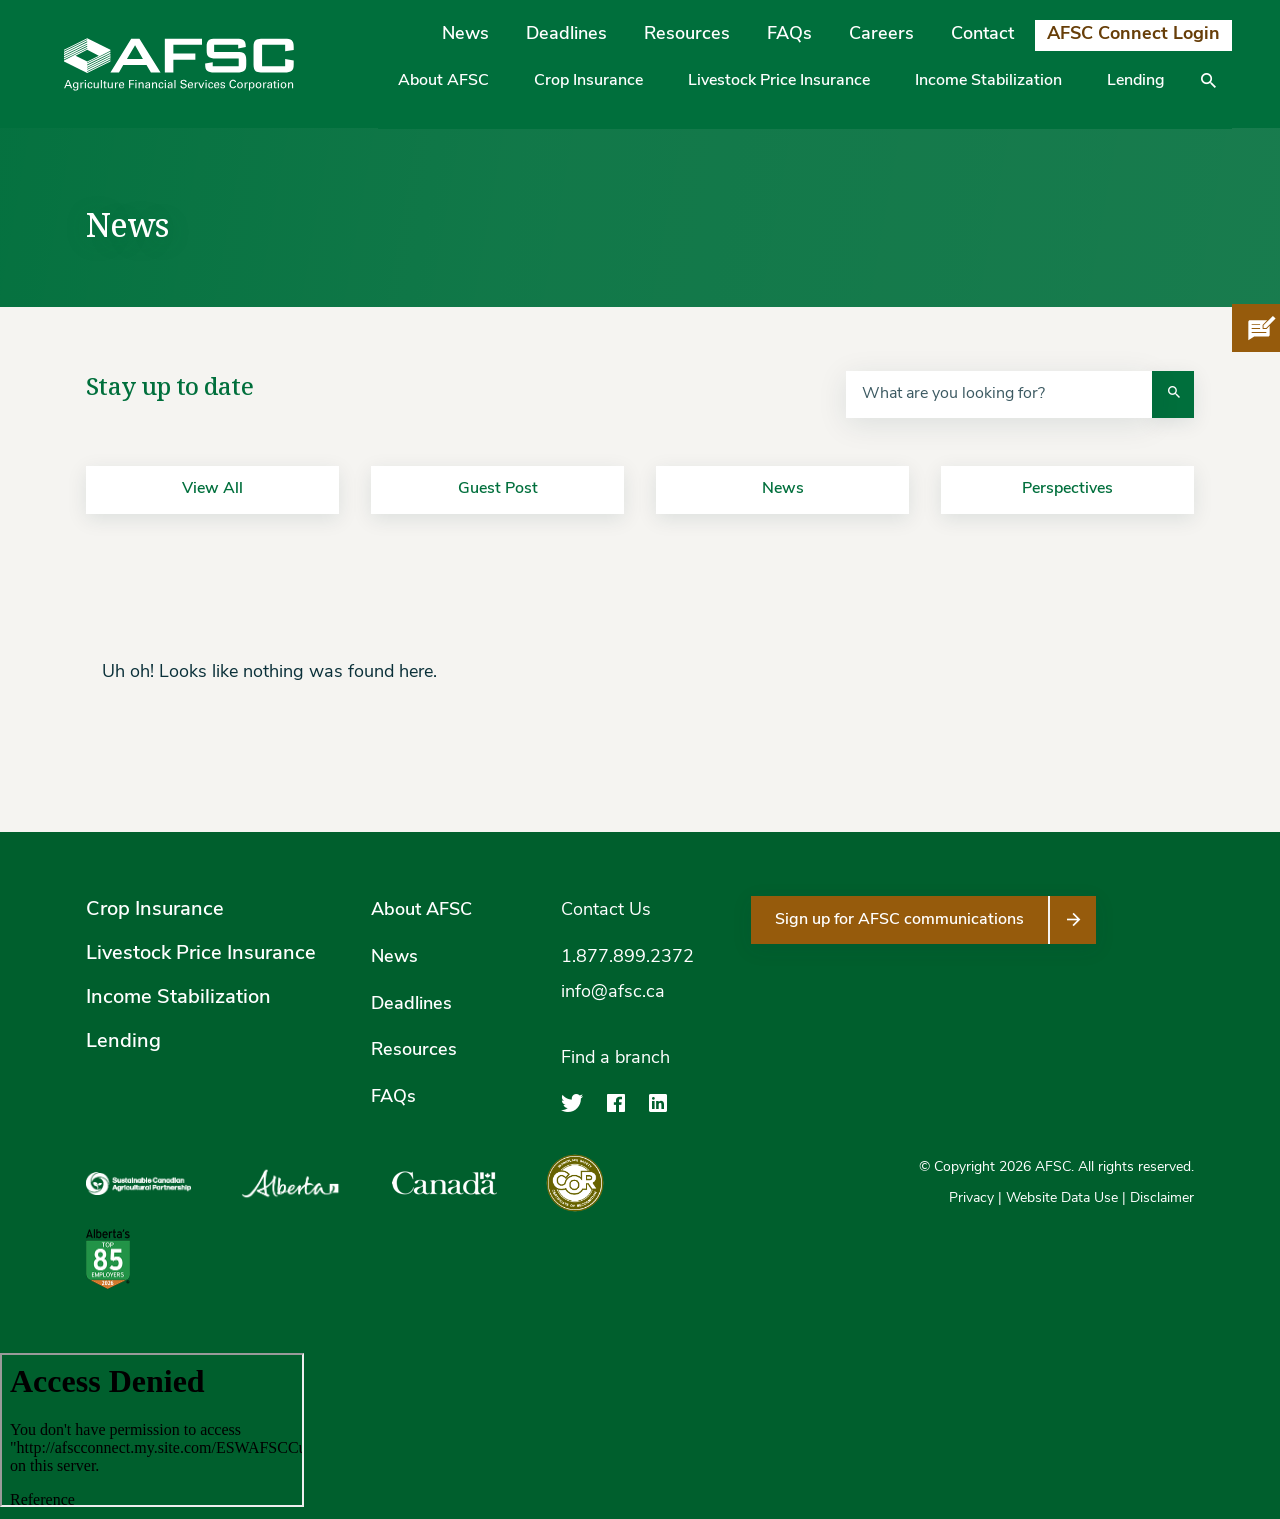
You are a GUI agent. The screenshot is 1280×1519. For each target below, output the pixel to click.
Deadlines (566, 34)
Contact (982, 34)
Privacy (971, 1198)
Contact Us (606, 910)
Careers (881, 34)
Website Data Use (1062, 1198)
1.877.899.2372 (627, 957)
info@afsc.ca (613, 992)
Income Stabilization (988, 81)
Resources (687, 34)
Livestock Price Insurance (779, 81)
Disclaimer (1162, 1198)
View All (212, 489)
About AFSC (443, 81)
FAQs (789, 34)
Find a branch (615, 1058)
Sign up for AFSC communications (899, 920)
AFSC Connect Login (1133, 34)
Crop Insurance (588, 81)
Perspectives (1067, 489)
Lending (1136, 81)
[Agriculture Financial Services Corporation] (179, 64)
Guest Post (498, 489)
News (465, 34)
